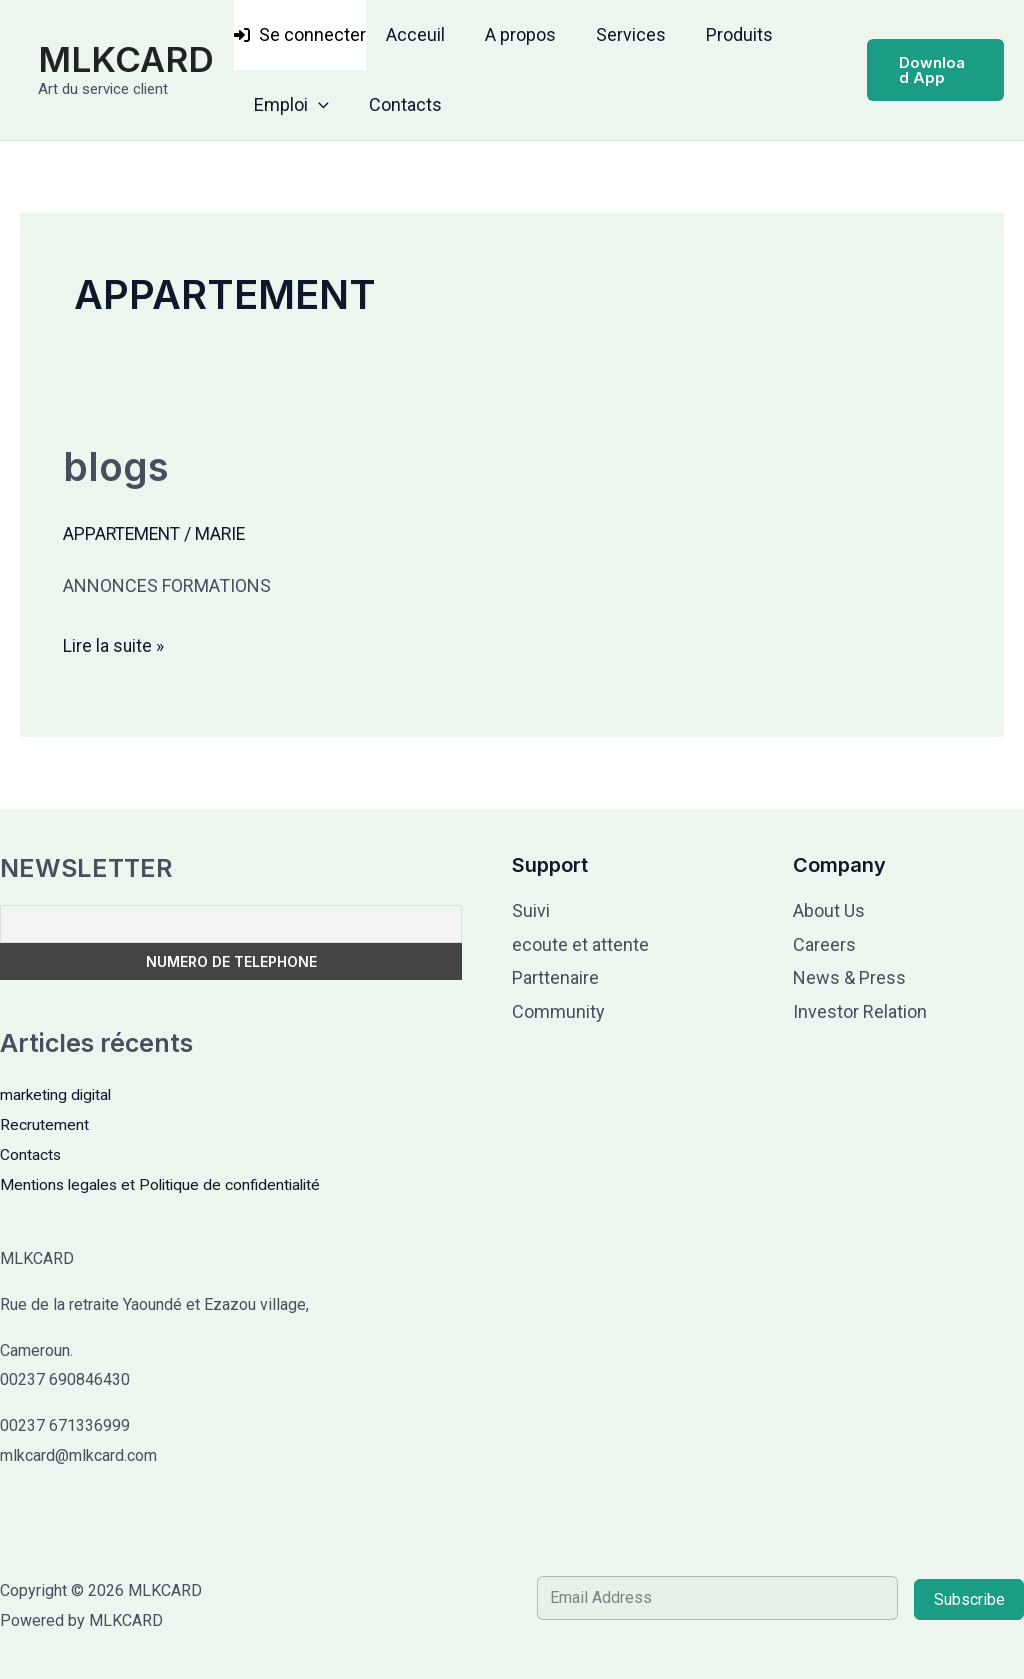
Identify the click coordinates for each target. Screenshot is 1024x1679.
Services (621, 34)
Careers (824, 944)
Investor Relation (860, 1010)
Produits (725, 34)
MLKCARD (126, 59)
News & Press (849, 977)
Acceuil (413, 34)
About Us (829, 910)
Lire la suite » (114, 642)
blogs (117, 466)
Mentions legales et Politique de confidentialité (166, 1183)
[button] (316, 105)
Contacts (399, 104)
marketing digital (58, 1094)
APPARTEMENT (124, 533)
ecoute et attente (580, 944)
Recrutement (44, 1124)
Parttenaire (555, 977)
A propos (514, 34)
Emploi (289, 105)
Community (558, 1010)
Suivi (531, 910)
